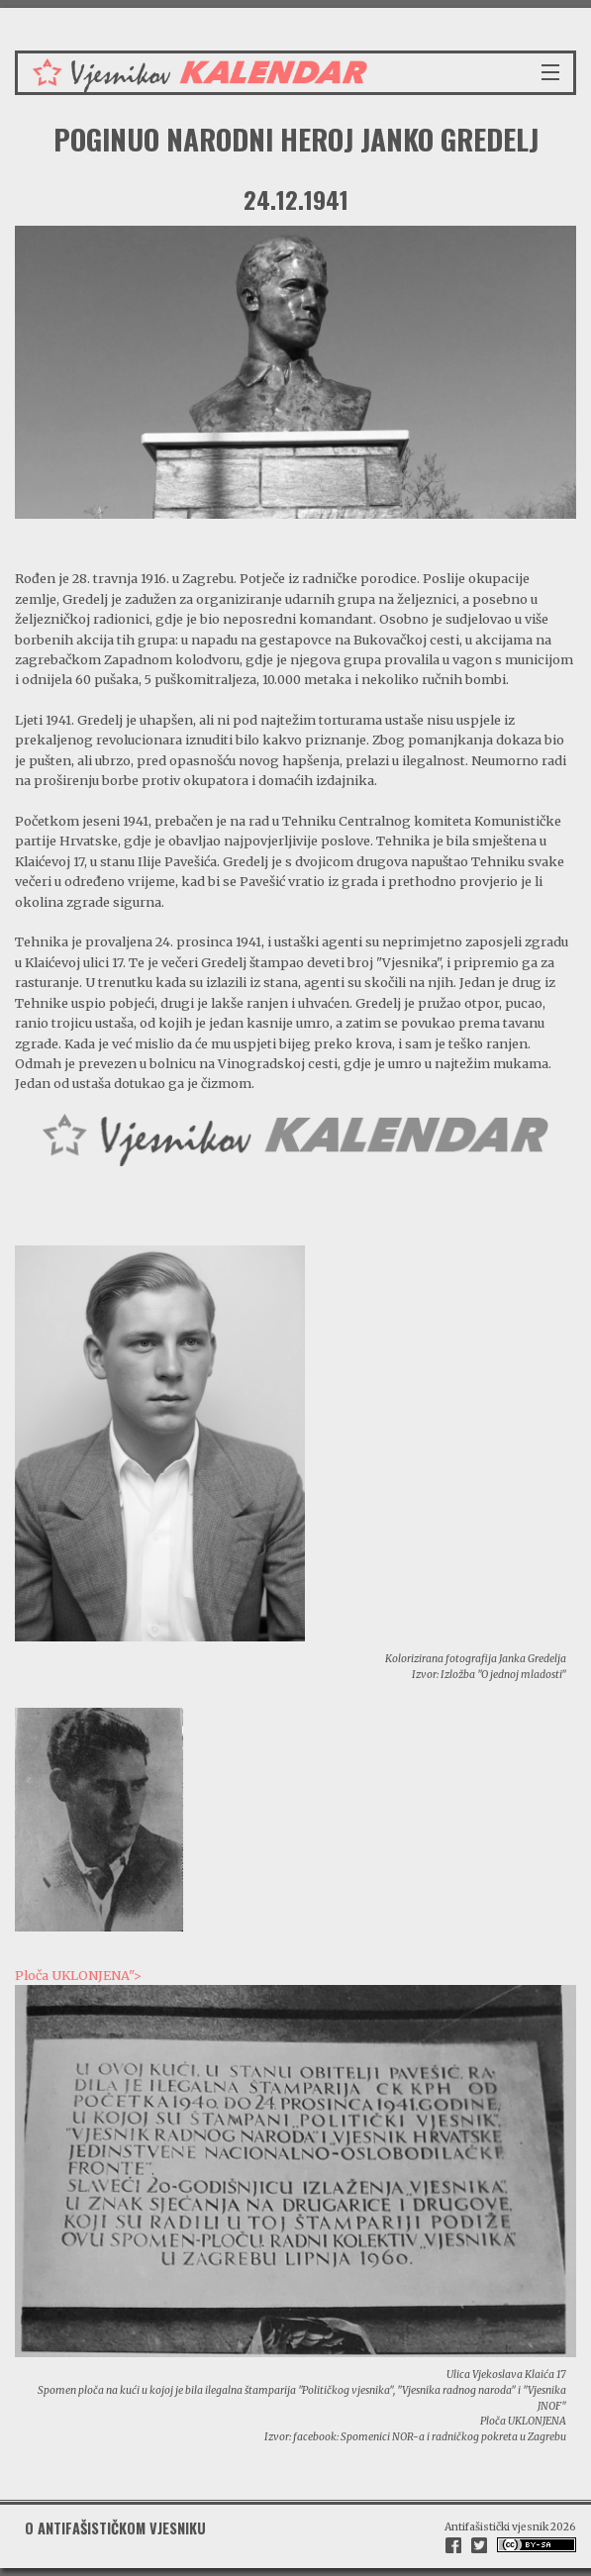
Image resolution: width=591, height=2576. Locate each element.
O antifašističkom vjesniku (115, 2528)
